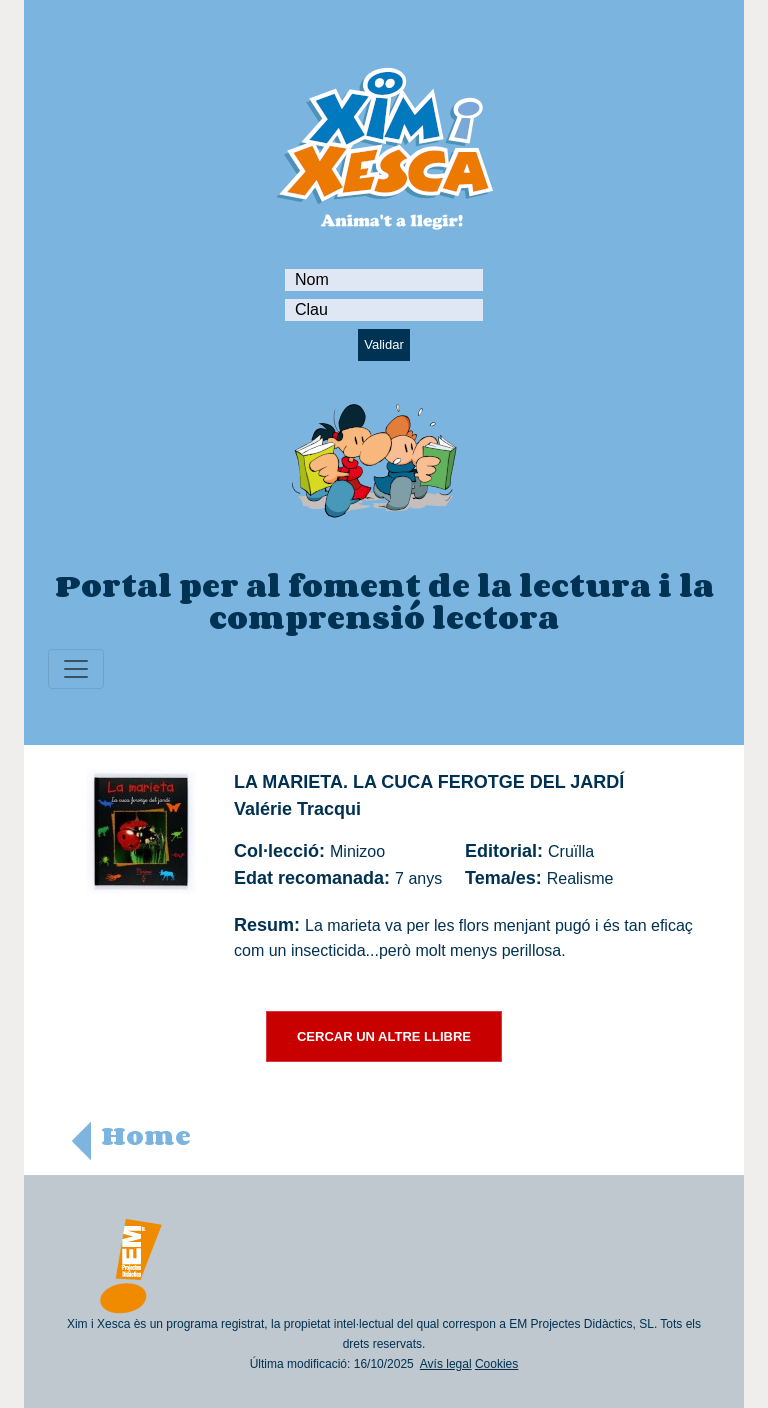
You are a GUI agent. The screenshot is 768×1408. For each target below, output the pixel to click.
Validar (384, 344)
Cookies (496, 1364)
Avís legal (446, 1364)
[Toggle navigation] (76, 669)
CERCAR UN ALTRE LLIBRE (384, 1036)
